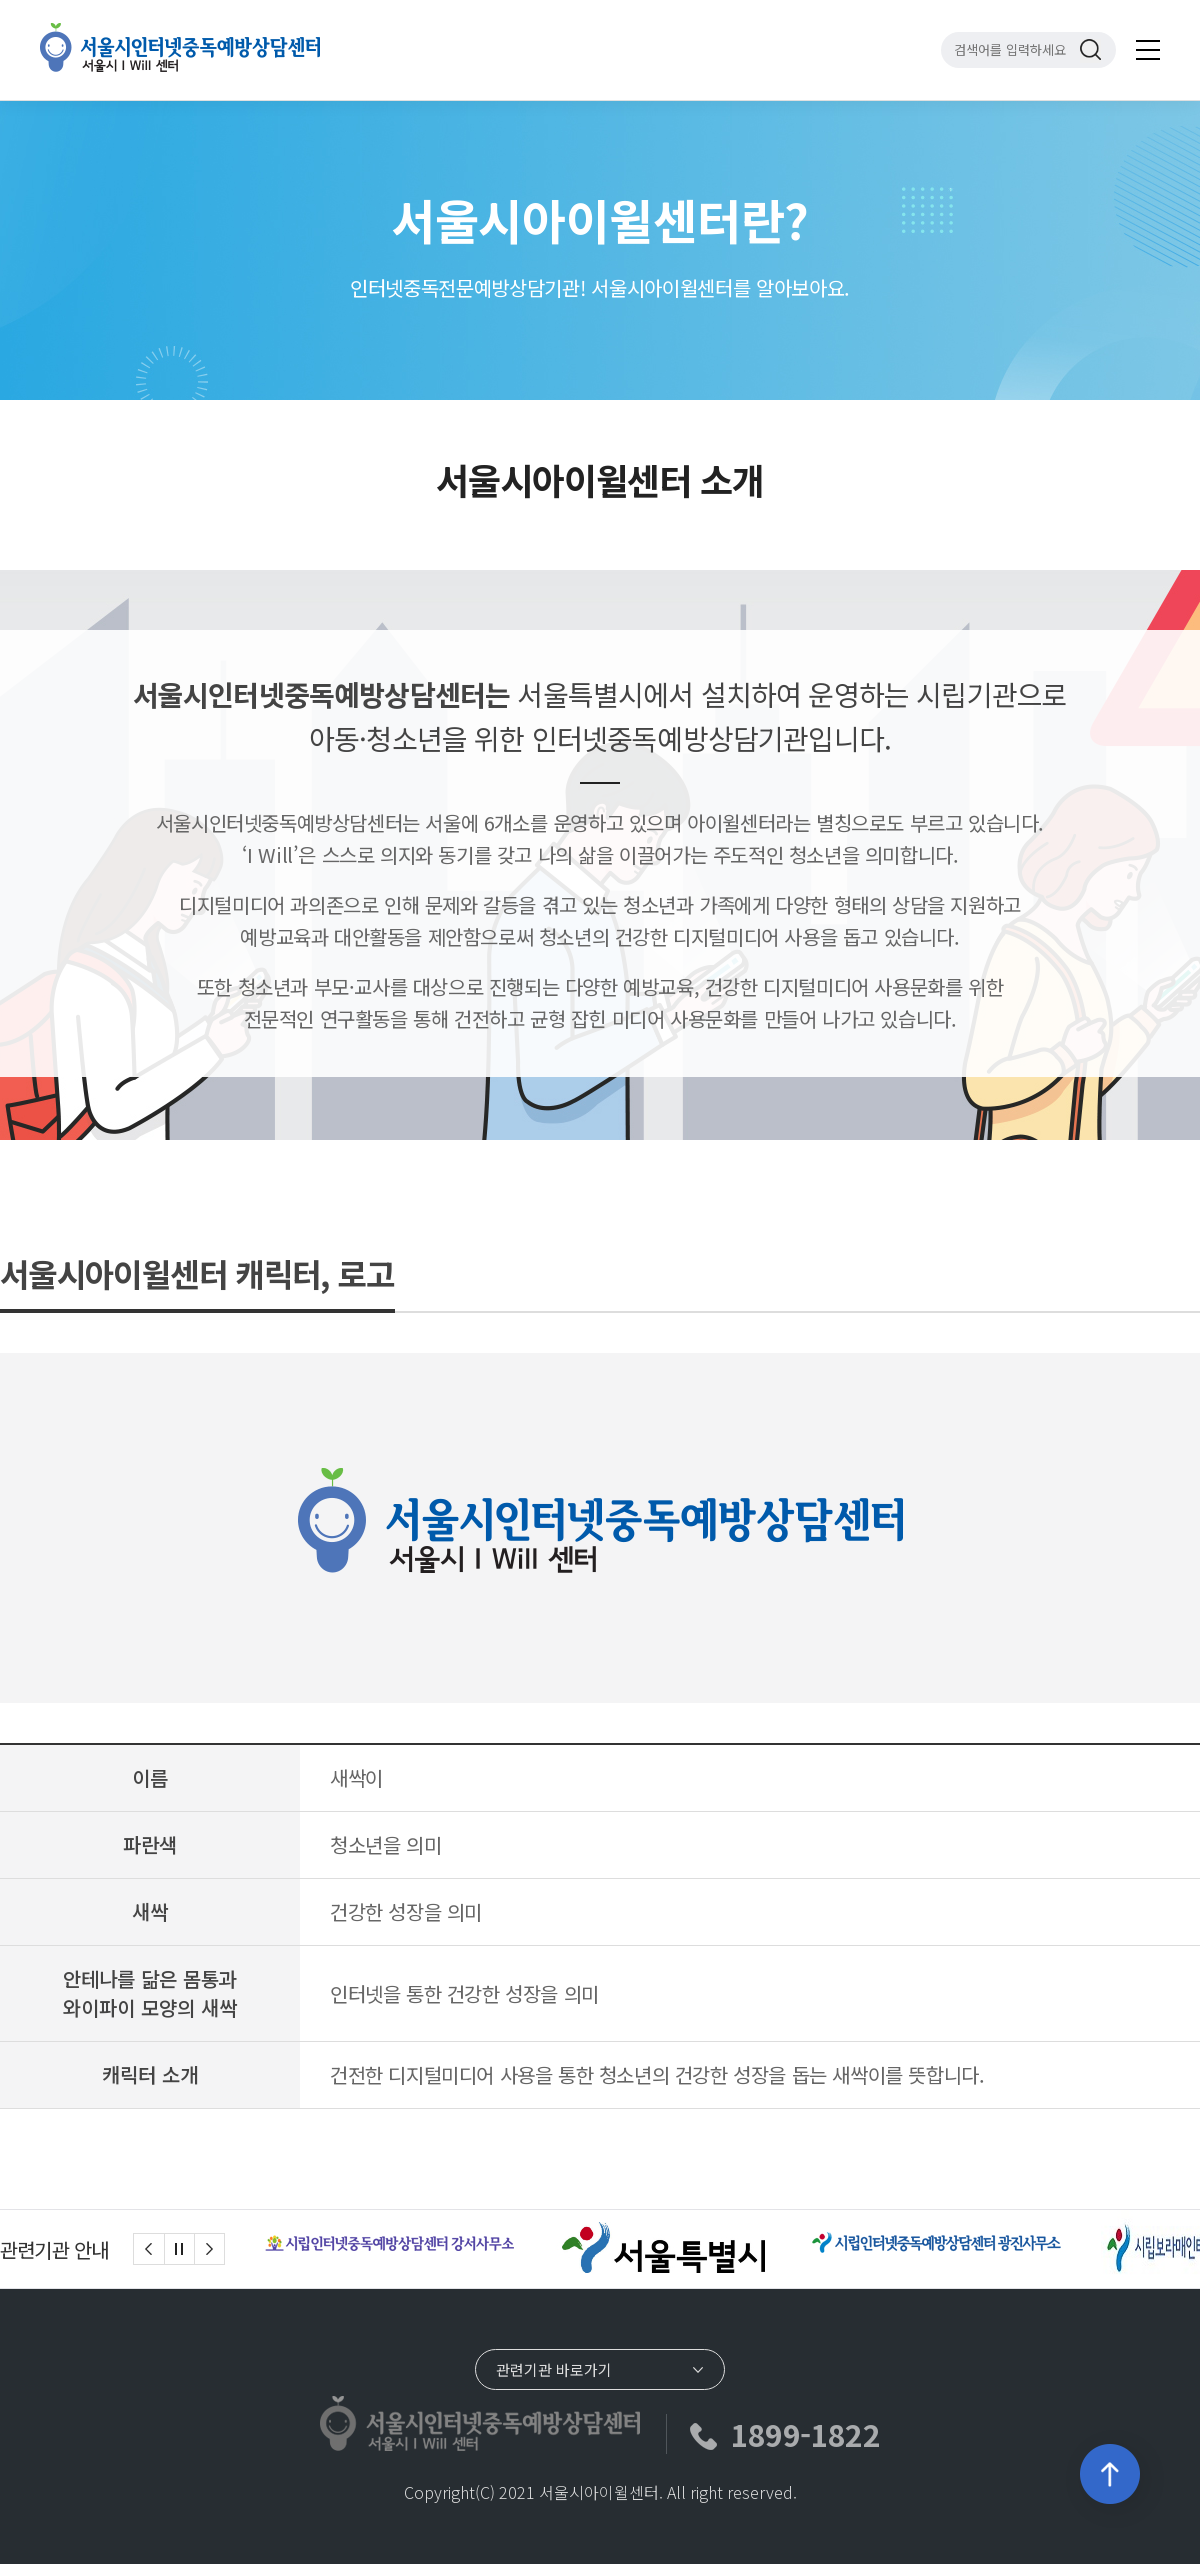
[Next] (210, 2249)
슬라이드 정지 (179, 2249)
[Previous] (148, 2249)
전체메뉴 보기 (1148, 50)
